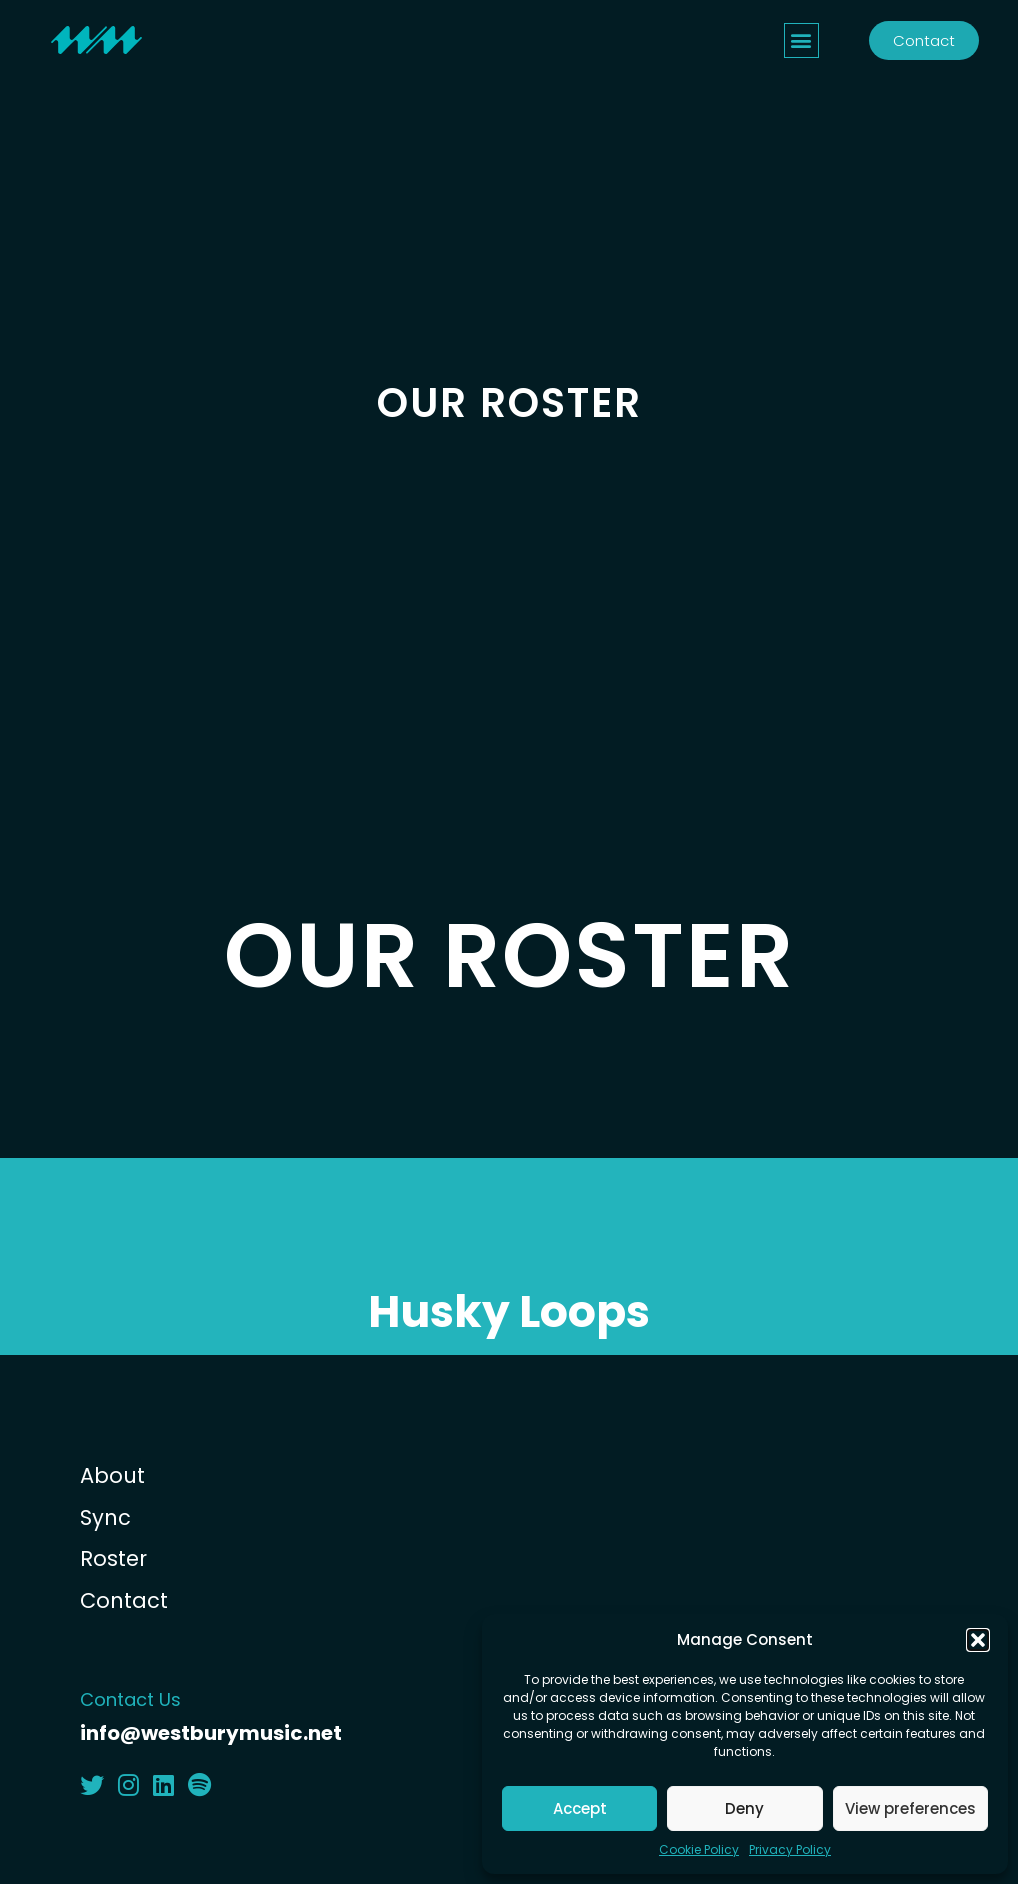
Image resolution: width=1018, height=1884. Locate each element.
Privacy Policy (790, 1849)
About (112, 1475)
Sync (105, 1517)
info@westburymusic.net (211, 1733)
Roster (113, 1558)
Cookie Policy (699, 1849)
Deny (744, 1808)
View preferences (910, 1808)
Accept (580, 1808)
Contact (124, 1600)
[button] (978, 1640)
